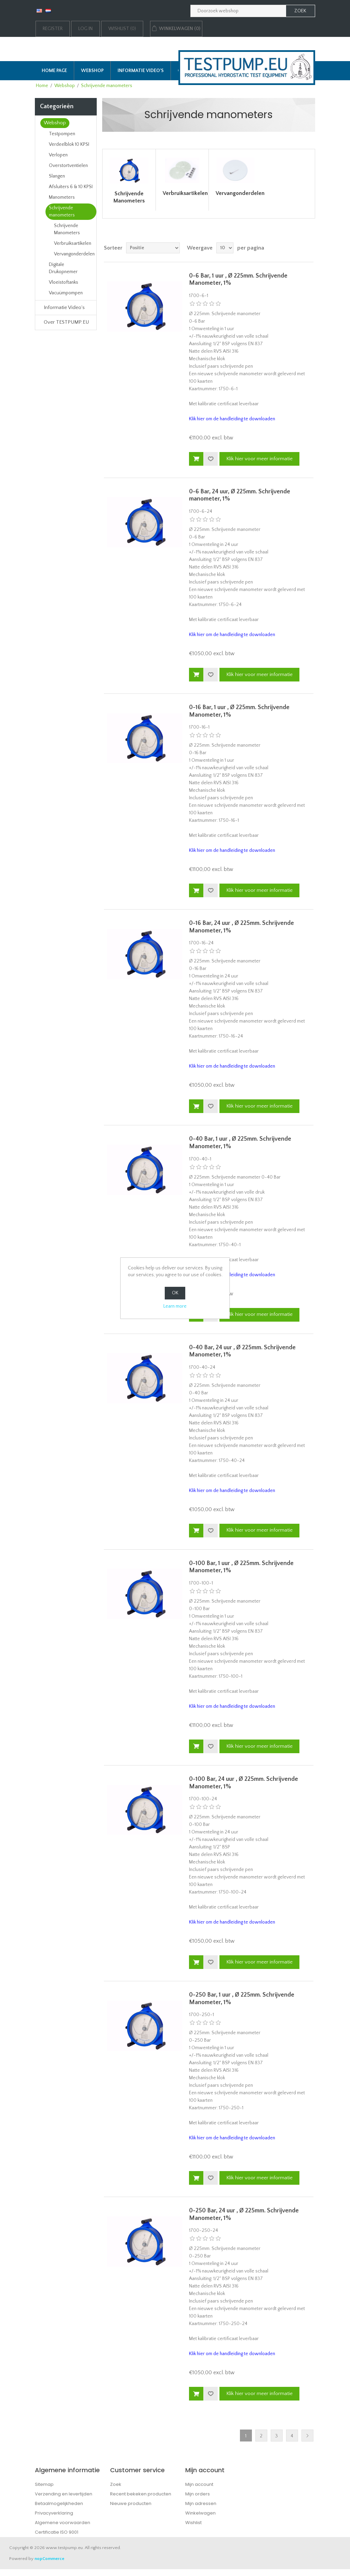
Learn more (175, 1306)
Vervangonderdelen (74, 254)
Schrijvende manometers (62, 211)
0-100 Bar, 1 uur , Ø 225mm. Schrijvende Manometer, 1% (241, 1567)
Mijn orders (197, 2494)
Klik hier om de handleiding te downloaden (232, 419)
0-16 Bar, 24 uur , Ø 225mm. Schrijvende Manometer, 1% (241, 927)
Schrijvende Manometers (67, 229)
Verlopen (58, 155)
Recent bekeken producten (140, 2494)
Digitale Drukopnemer (63, 268)
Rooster (297, 247)
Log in (85, 28)
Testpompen (62, 134)
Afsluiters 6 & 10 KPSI (71, 186)
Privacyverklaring (54, 2513)
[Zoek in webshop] (238, 11)
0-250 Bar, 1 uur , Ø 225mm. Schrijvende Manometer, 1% (241, 1998)
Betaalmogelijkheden (59, 2503)
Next (307, 2435)
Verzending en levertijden (63, 2494)
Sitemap (44, 2484)
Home (42, 85)
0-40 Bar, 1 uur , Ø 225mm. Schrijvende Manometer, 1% (240, 1143)
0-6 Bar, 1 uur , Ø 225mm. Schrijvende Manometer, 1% (238, 279)
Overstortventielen (68, 165)
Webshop (92, 70)
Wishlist (193, 2522)
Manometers (62, 197)
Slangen (57, 176)
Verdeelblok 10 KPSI (69, 144)
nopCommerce (49, 2558)
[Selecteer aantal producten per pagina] (224, 247)
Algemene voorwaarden (62, 2522)
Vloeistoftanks (63, 282)
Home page (54, 70)
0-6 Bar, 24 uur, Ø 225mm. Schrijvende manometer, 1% (239, 495)
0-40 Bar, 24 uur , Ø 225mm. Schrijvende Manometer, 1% (242, 1351)
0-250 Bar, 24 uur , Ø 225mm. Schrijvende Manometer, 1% (244, 2214)
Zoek (115, 2484)
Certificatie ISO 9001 (56, 2532)
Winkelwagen (200, 2513)
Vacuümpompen (66, 293)
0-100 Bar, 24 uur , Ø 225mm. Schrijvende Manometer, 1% (243, 1783)
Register (53, 28)
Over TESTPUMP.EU (66, 322)
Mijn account (199, 2484)
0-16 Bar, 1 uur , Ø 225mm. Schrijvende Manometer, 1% (239, 711)
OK (175, 1293)
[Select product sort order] (153, 247)
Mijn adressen (200, 2503)
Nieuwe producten (130, 2503)
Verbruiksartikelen (72, 243)
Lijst (309, 247)
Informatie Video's (141, 70)
